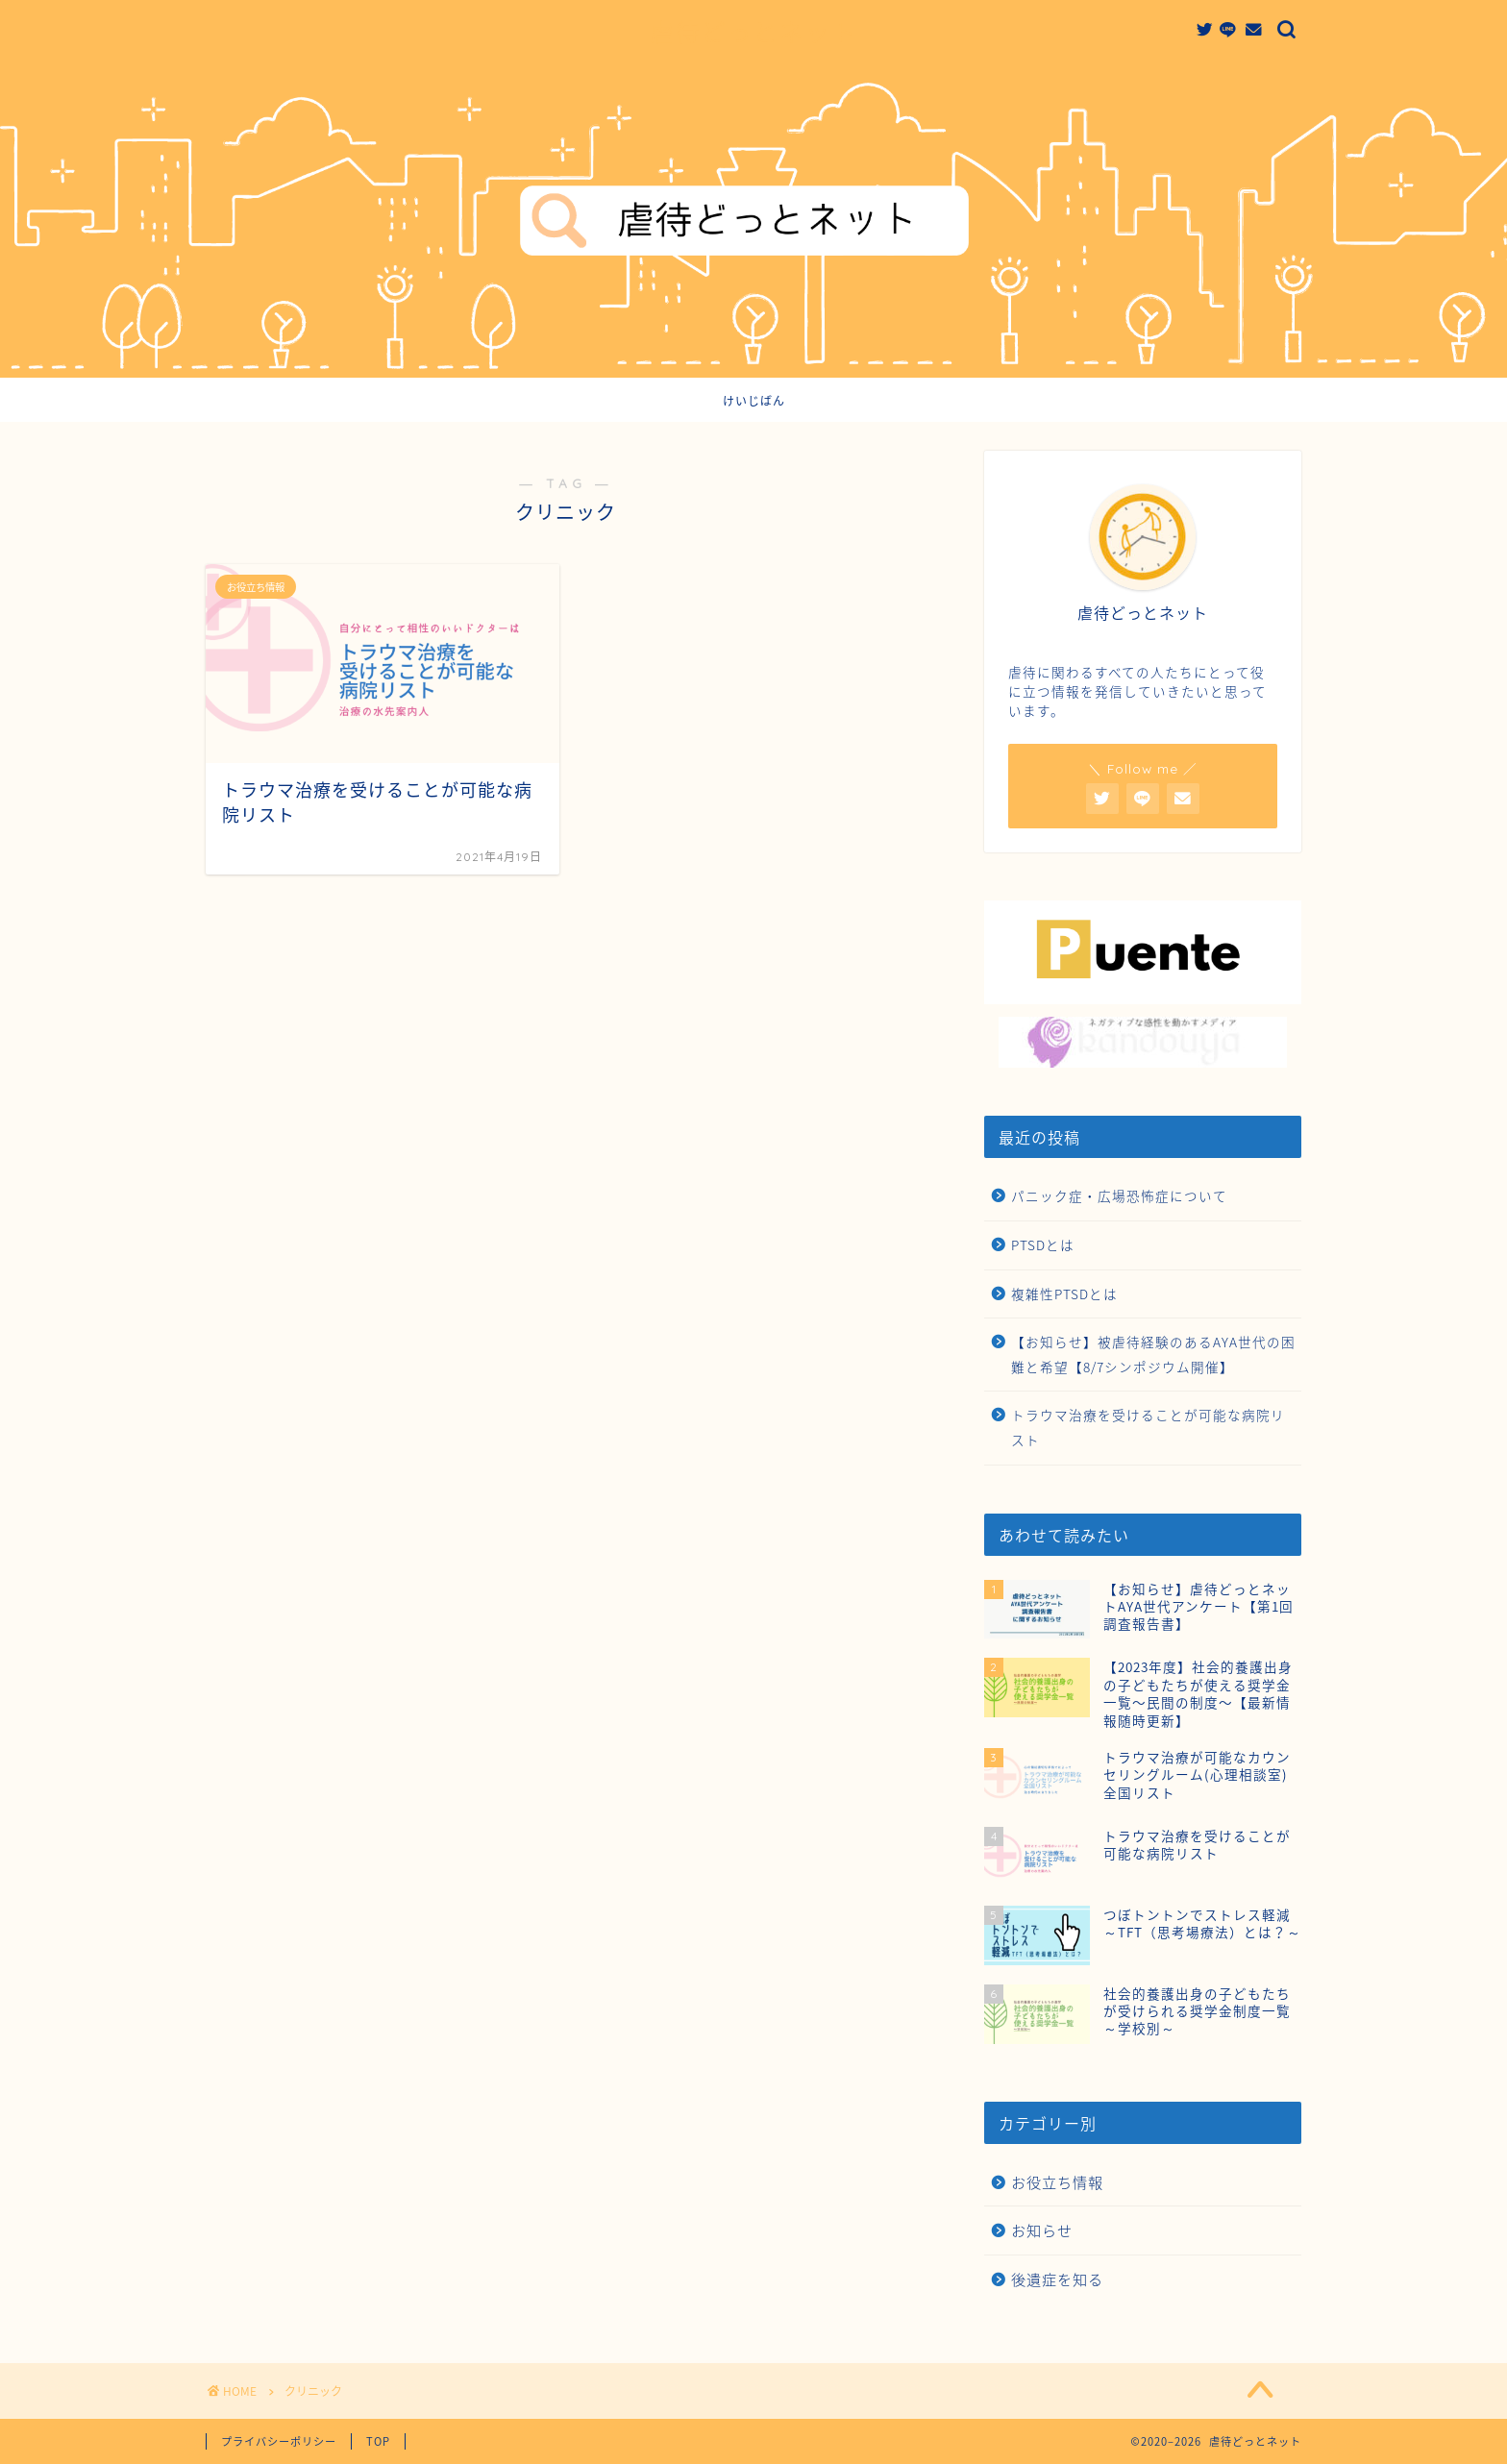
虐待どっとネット (753, 32)
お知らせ (1042, 2230)
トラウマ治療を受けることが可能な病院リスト (1148, 1427)
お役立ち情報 (1057, 2182)
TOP (378, 2441)
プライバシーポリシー (278, 2441)
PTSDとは (1043, 1244)
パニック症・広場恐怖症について (1119, 1195)
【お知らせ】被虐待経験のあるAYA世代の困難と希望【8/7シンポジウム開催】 (1153, 1354)
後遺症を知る (1057, 2279)
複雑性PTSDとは (1064, 1293)
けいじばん (754, 401)
